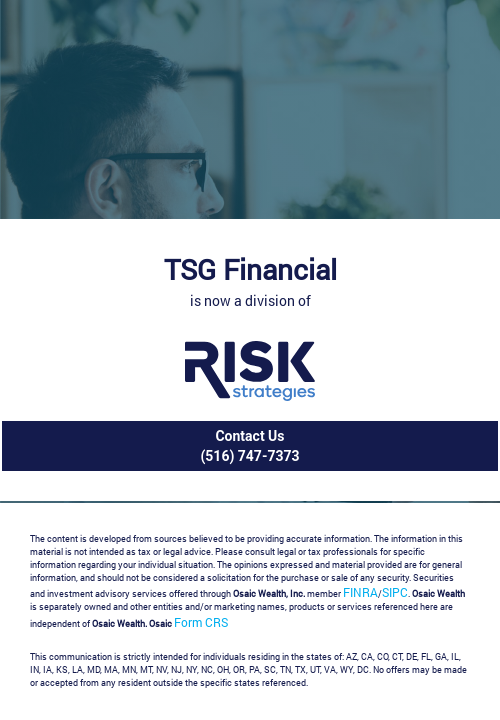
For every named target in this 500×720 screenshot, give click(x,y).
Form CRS (201, 622)
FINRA (360, 592)
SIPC (395, 592)
